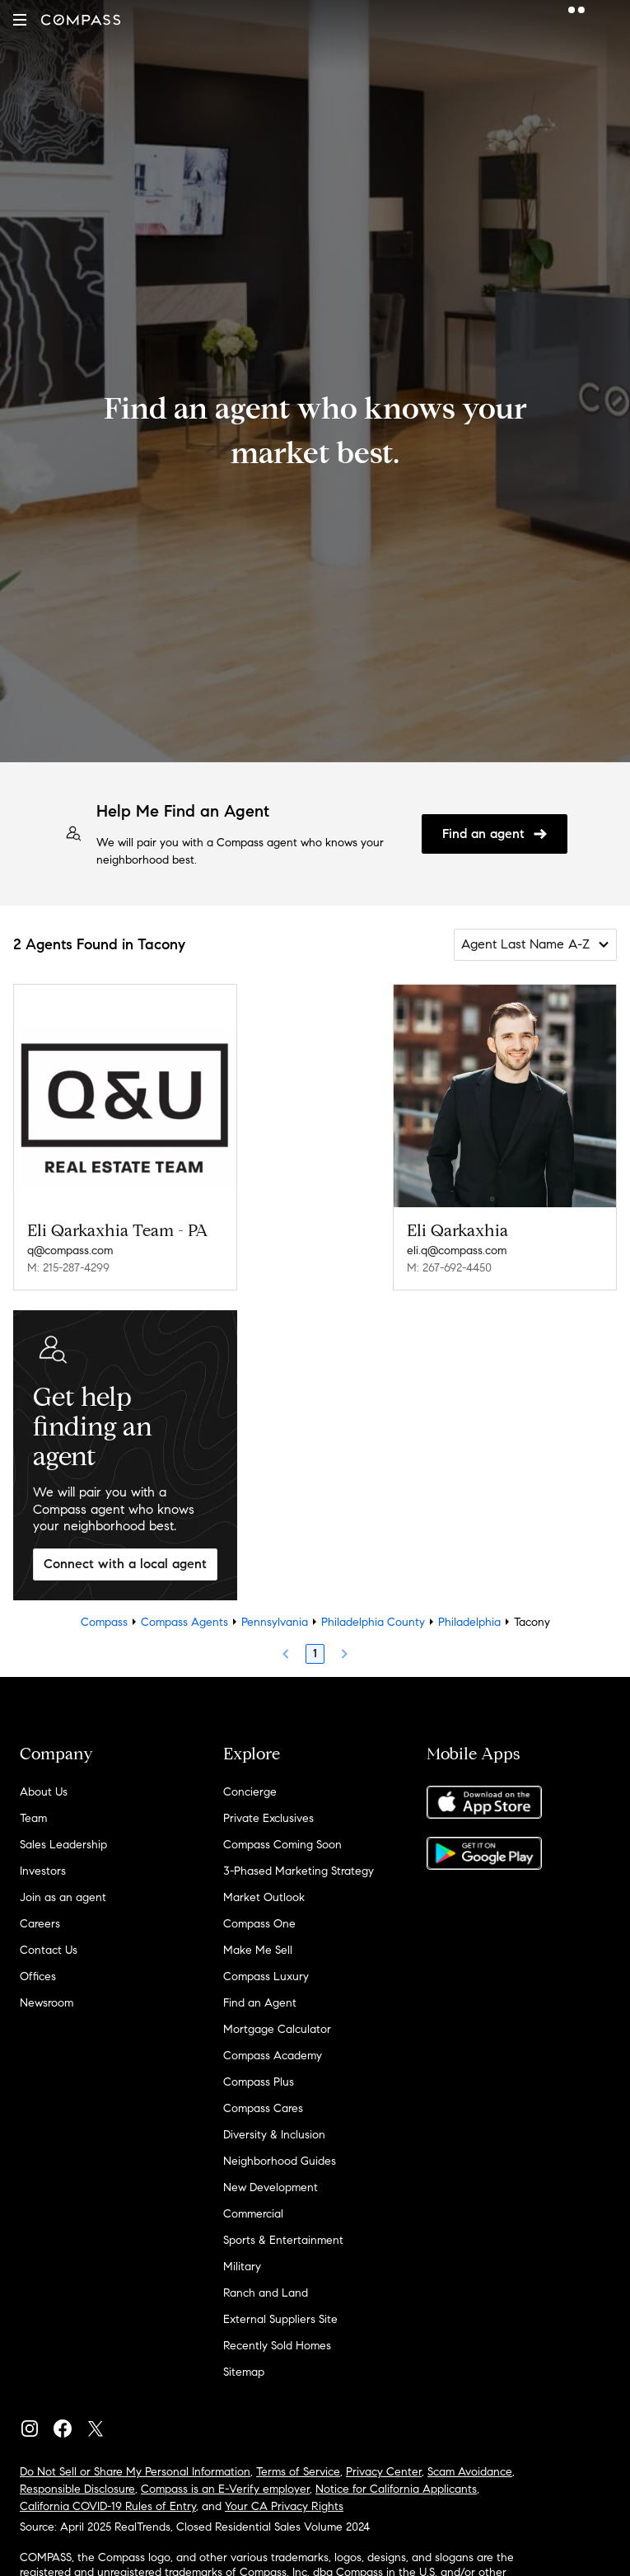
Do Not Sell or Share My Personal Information (135, 2472)
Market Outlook (264, 1897)
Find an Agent (259, 2003)
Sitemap (243, 2372)
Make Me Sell (257, 1950)
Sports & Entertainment (283, 2240)
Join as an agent (63, 1897)
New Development (270, 2187)
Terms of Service (298, 2472)
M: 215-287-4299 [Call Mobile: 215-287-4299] (68, 1268)
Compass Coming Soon (282, 1845)
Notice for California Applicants (396, 2489)
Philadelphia (469, 1622)
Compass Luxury (266, 1976)
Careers (40, 1924)
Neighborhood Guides (279, 2161)
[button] (20, 20)
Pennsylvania (274, 1622)
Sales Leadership (63, 1845)
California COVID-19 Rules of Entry (108, 2506)
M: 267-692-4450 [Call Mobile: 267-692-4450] (449, 1268)
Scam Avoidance (469, 2472)
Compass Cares (263, 2108)
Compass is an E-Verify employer (225, 2489)
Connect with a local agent (125, 1563)
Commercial (253, 2214)
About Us (44, 1792)
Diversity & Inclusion (274, 2135)
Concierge (250, 1792)
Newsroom (46, 2003)
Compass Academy (272, 2056)
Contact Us (48, 1950)
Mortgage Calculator (277, 2029)
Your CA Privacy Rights (284, 2506)
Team (33, 1818)
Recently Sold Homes (277, 2346)
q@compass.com (70, 1251)
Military (242, 2267)
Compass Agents (184, 1622)
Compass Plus (258, 2082)
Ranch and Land (265, 2293)
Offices (38, 1976)
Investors (43, 1871)
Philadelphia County (373, 1622)
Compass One (259, 1924)
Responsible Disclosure (77, 2489)
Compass (104, 1622)
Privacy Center (384, 2472)
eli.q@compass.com (456, 1251)
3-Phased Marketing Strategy (298, 1871)
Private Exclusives (268, 1818)
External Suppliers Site (280, 2319)
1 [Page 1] (315, 1653)
